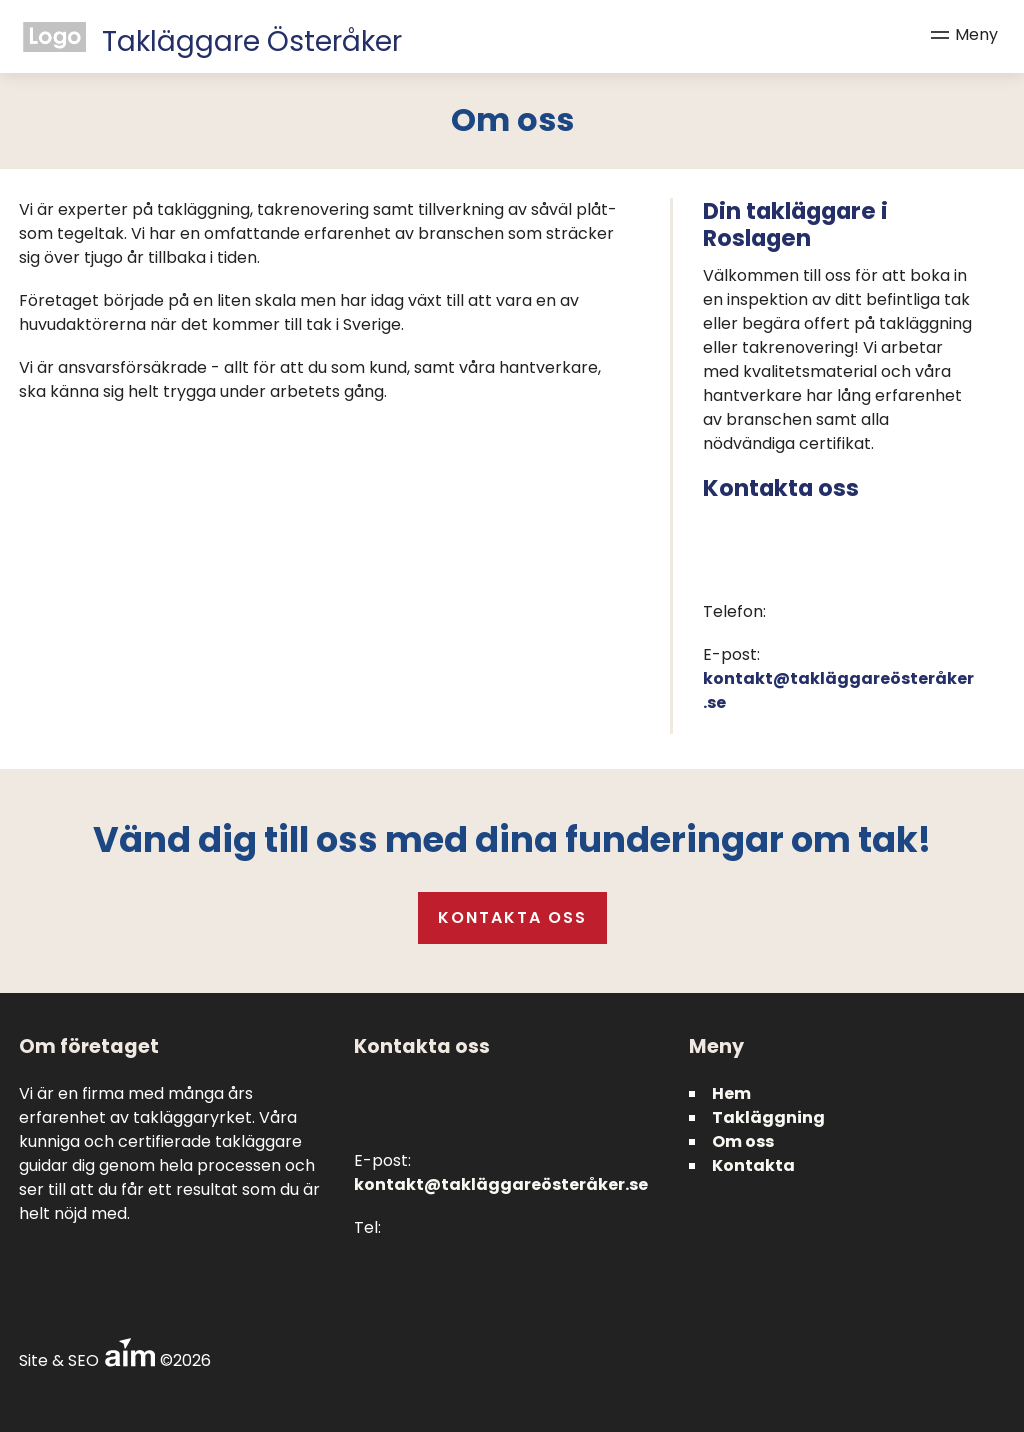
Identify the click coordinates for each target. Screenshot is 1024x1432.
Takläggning (768, 1117)
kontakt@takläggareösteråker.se (501, 1184)
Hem (731, 1093)
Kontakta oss (512, 917)
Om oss (743, 1141)
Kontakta (753, 1165)
